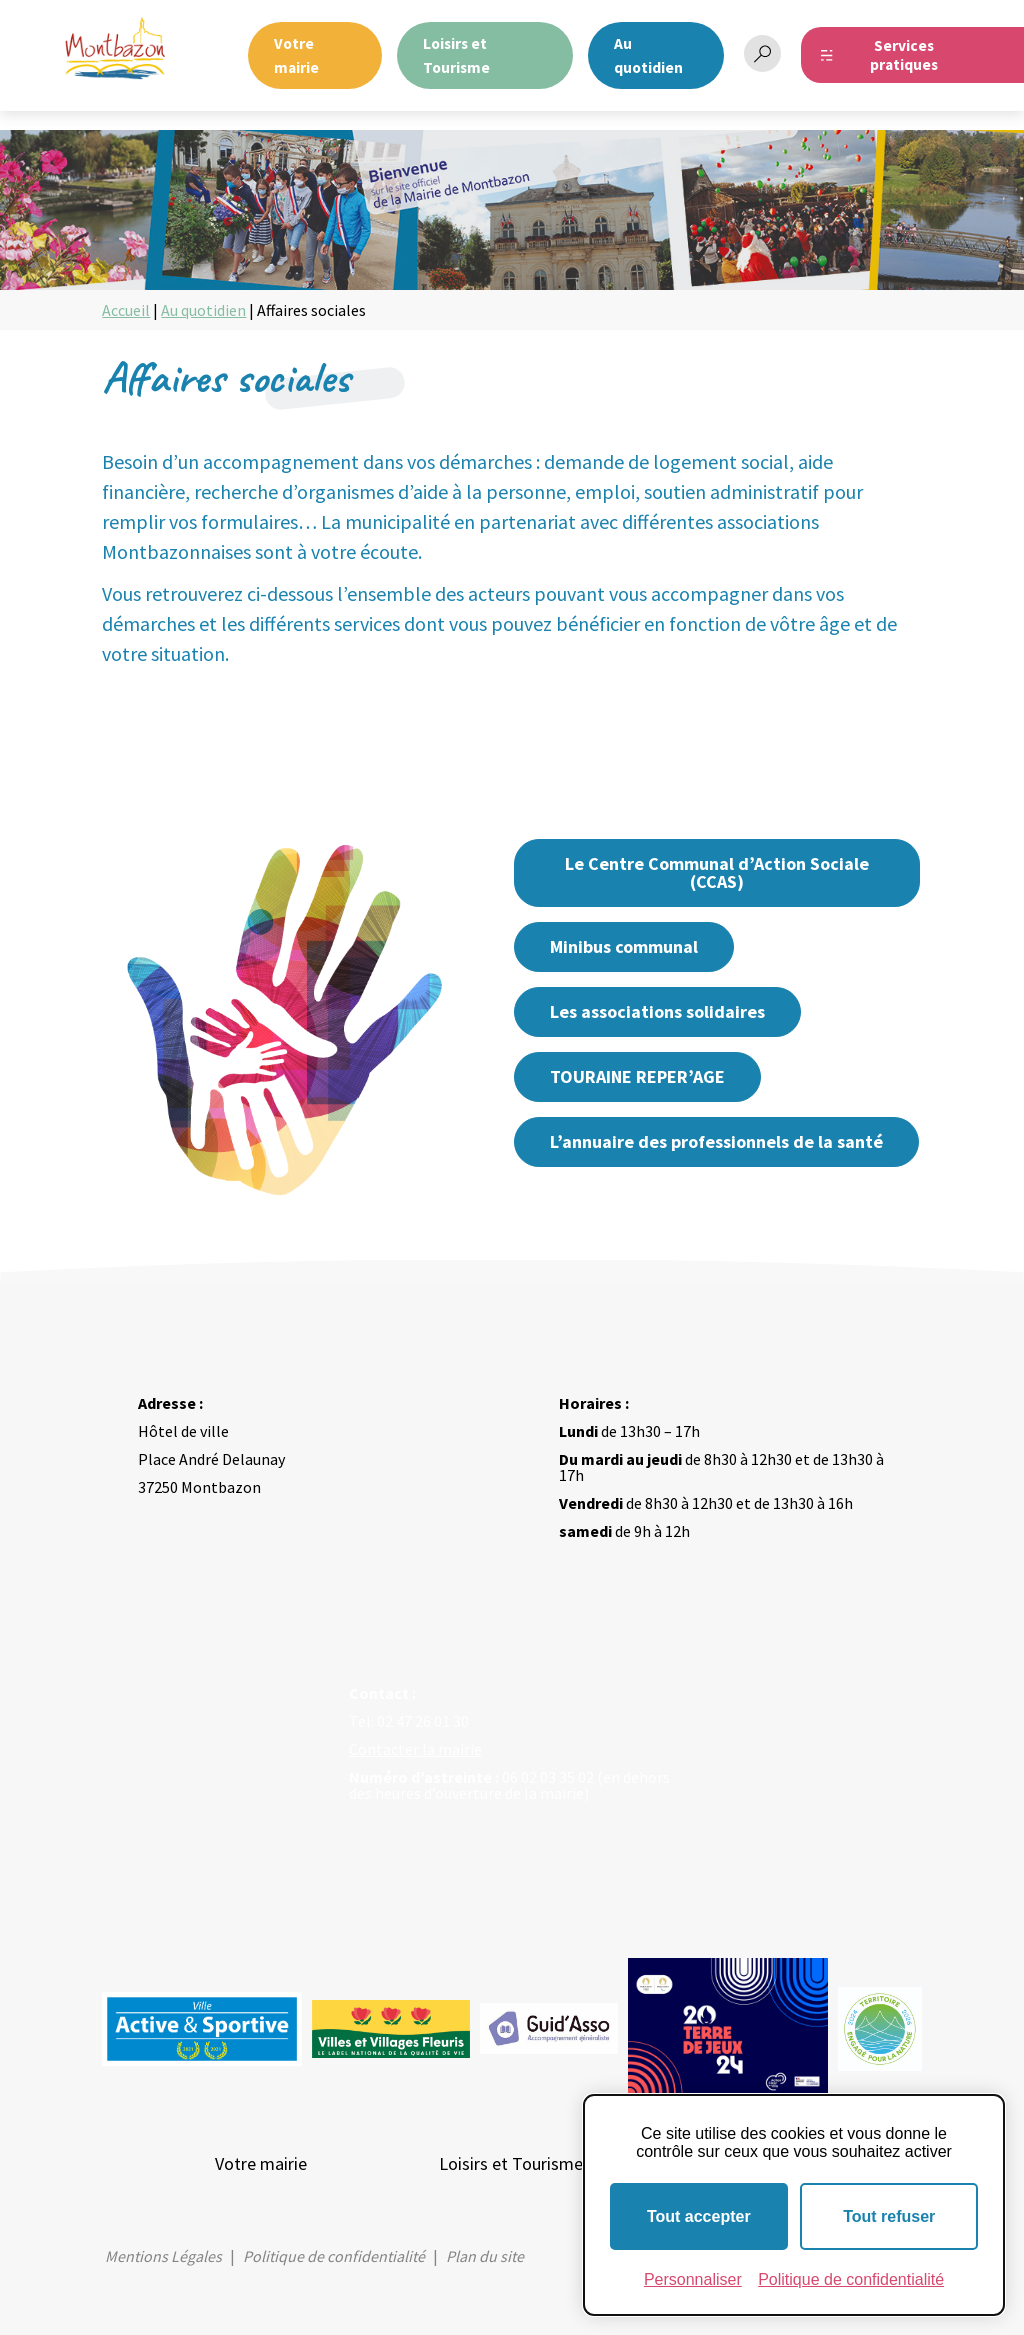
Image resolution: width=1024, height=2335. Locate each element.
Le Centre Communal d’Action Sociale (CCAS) (717, 872)
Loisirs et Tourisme (511, 2163)
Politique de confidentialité (334, 2256)
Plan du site (485, 2256)
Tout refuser (889, 2216)
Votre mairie (261, 2163)
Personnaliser (693, 2279)
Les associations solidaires (657, 1011)
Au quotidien (203, 310)
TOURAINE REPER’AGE (637, 1076)
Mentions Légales (163, 2256)
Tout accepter (699, 2216)
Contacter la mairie (415, 1749)
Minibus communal (624, 946)
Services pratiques (904, 55)
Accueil (126, 310)
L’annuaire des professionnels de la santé (716, 1141)
